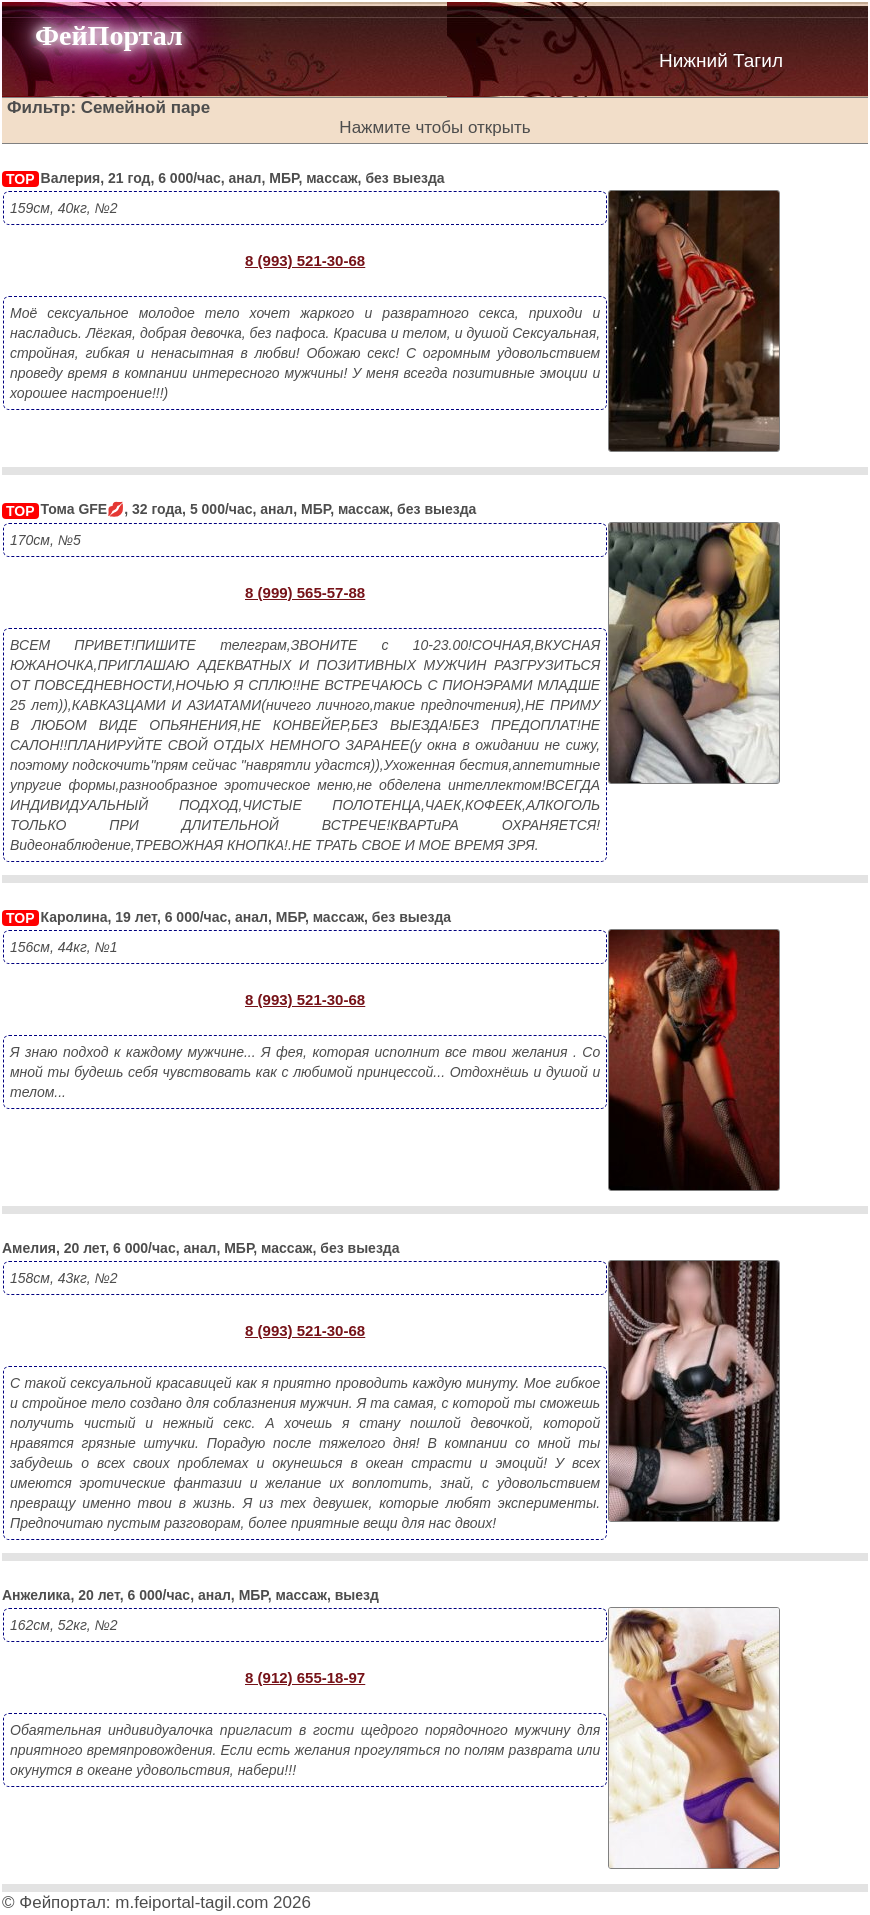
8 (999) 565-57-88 (305, 592)
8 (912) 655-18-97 (305, 1677)
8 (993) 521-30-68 (305, 260)
